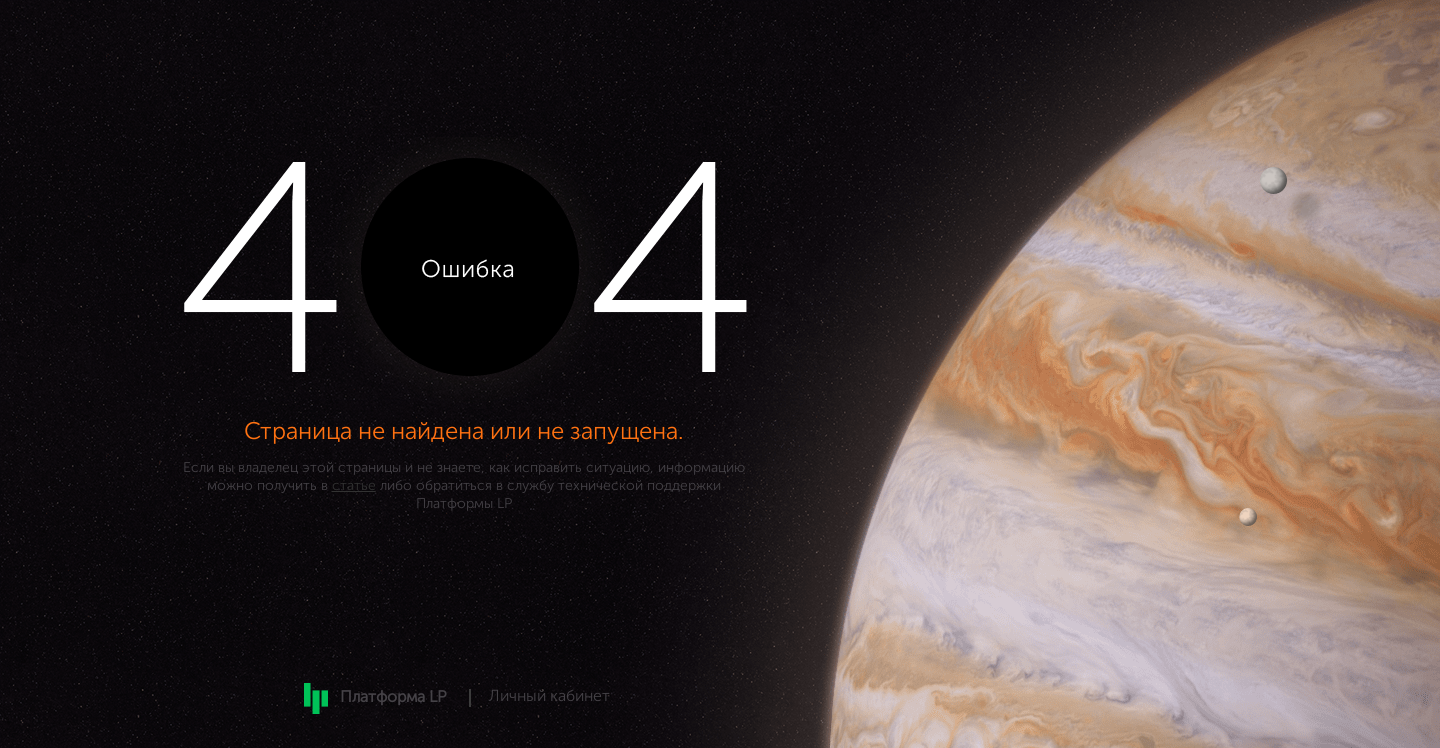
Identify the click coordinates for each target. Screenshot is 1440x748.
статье (354, 486)
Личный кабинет (549, 697)
